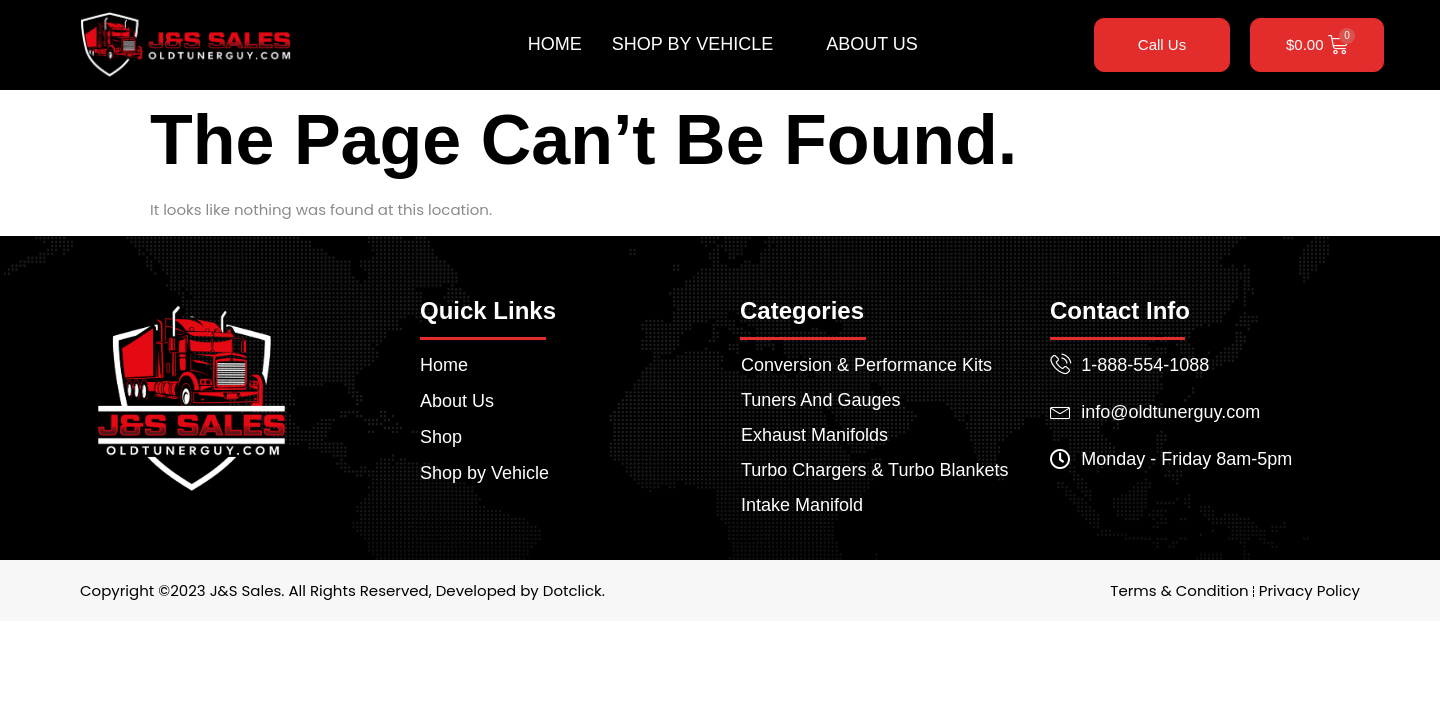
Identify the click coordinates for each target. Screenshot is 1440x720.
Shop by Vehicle (701, 45)
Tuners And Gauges (820, 400)
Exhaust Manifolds (814, 435)
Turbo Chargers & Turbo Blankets (874, 470)
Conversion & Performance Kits (866, 365)
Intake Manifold (802, 505)
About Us (872, 44)
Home (555, 44)
